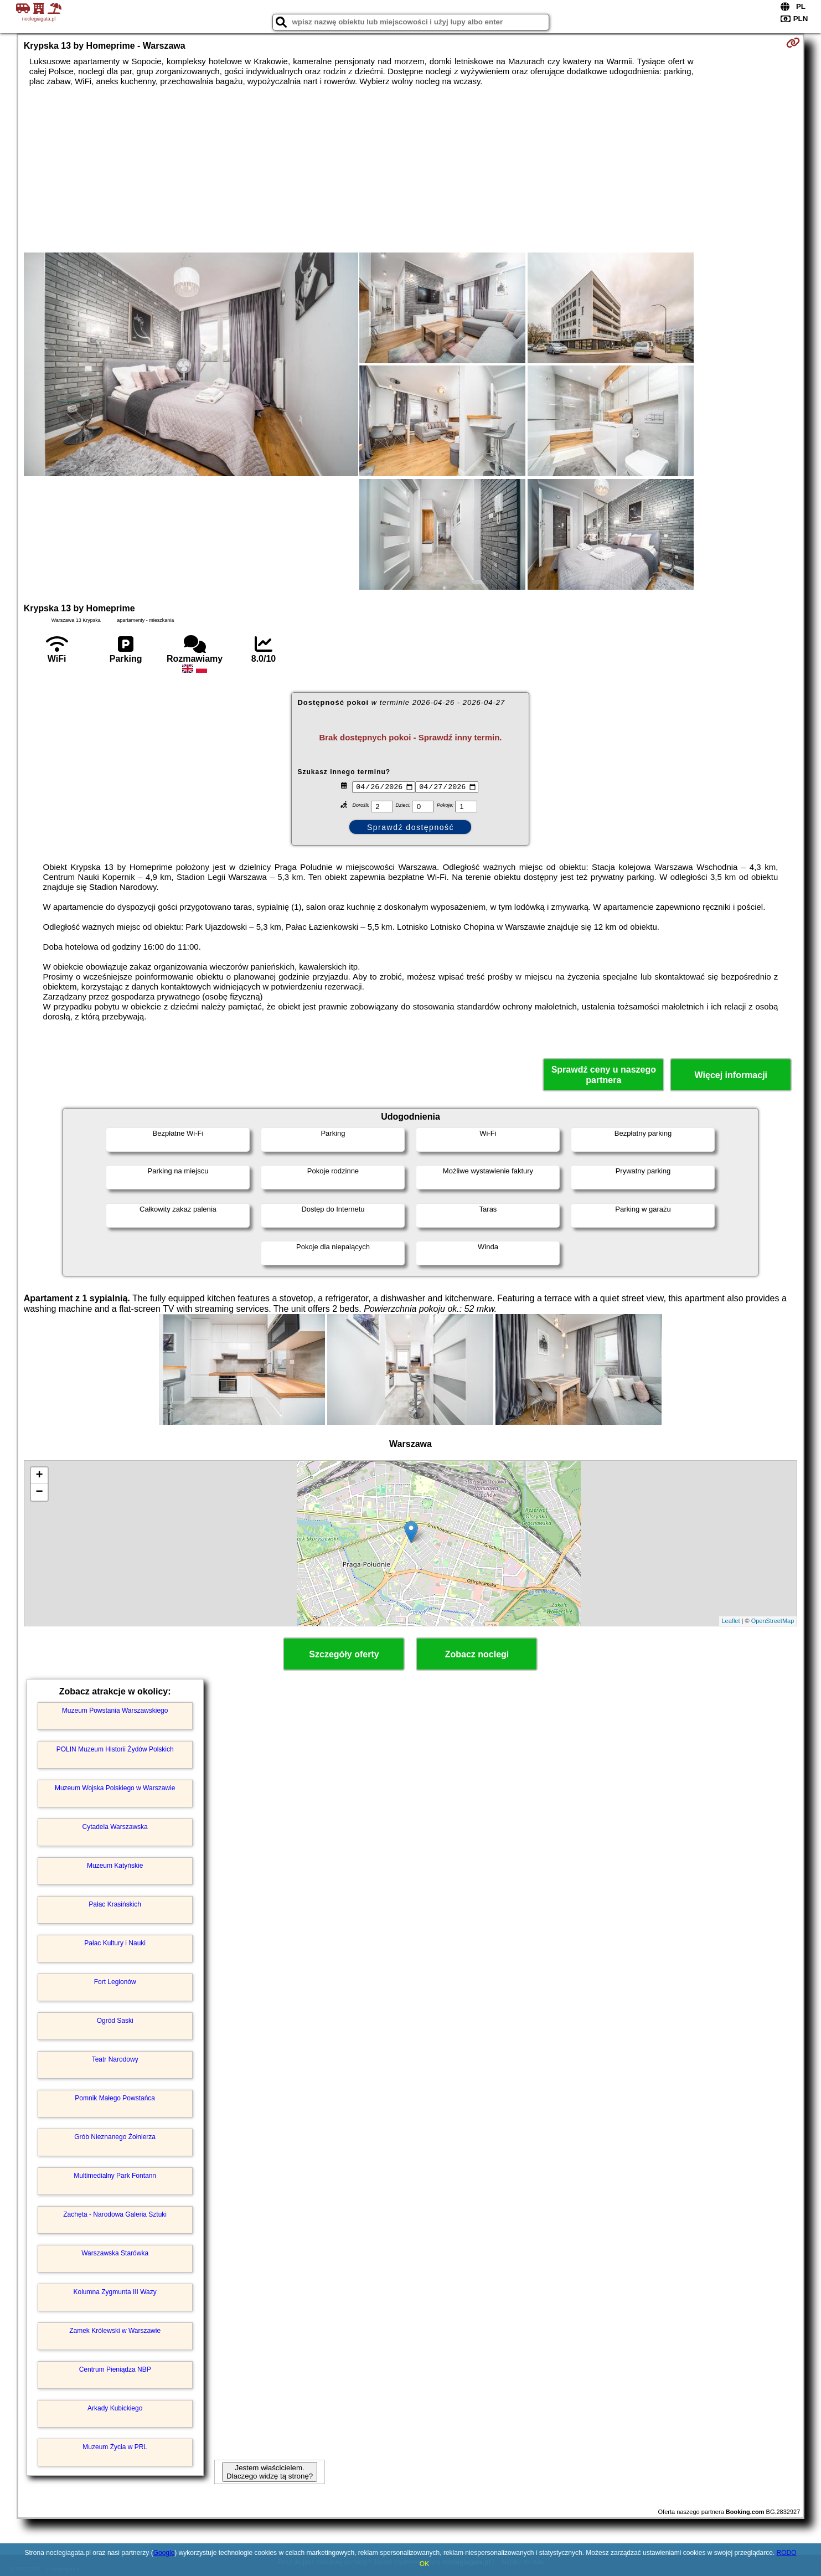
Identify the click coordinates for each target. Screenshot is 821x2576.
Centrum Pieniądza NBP (115, 2369)
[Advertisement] (410, 169)
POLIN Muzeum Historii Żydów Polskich (115, 1749)
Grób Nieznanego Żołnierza (115, 2137)
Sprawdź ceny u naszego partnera (603, 1075)
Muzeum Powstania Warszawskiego (115, 1710)
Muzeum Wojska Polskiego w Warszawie (115, 1788)
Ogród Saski (115, 2020)
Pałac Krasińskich (115, 1904)
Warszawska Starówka (114, 2253)
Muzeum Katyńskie (115, 1865)
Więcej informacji (731, 1075)
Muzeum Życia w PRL (114, 2447)
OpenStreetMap (772, 1620)
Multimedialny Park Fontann (115, 2176)
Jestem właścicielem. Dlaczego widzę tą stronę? (269, 2472)
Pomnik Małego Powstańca (115, 2098)
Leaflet (731, 1620)
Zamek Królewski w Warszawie (115, 2331)
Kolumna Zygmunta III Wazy (115, 2292)
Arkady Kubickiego (114, 2408)
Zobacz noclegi (477, 1654)
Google (164, 2553)
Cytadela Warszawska (115, 1827)
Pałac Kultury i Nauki (115, 1943)
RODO (786, 2553)
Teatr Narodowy (115, 2059)
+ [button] (39, 1475)
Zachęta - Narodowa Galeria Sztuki (115, 2214)
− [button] (39, 1492)
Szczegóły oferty (344, 1654)
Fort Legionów (115, 1982)
